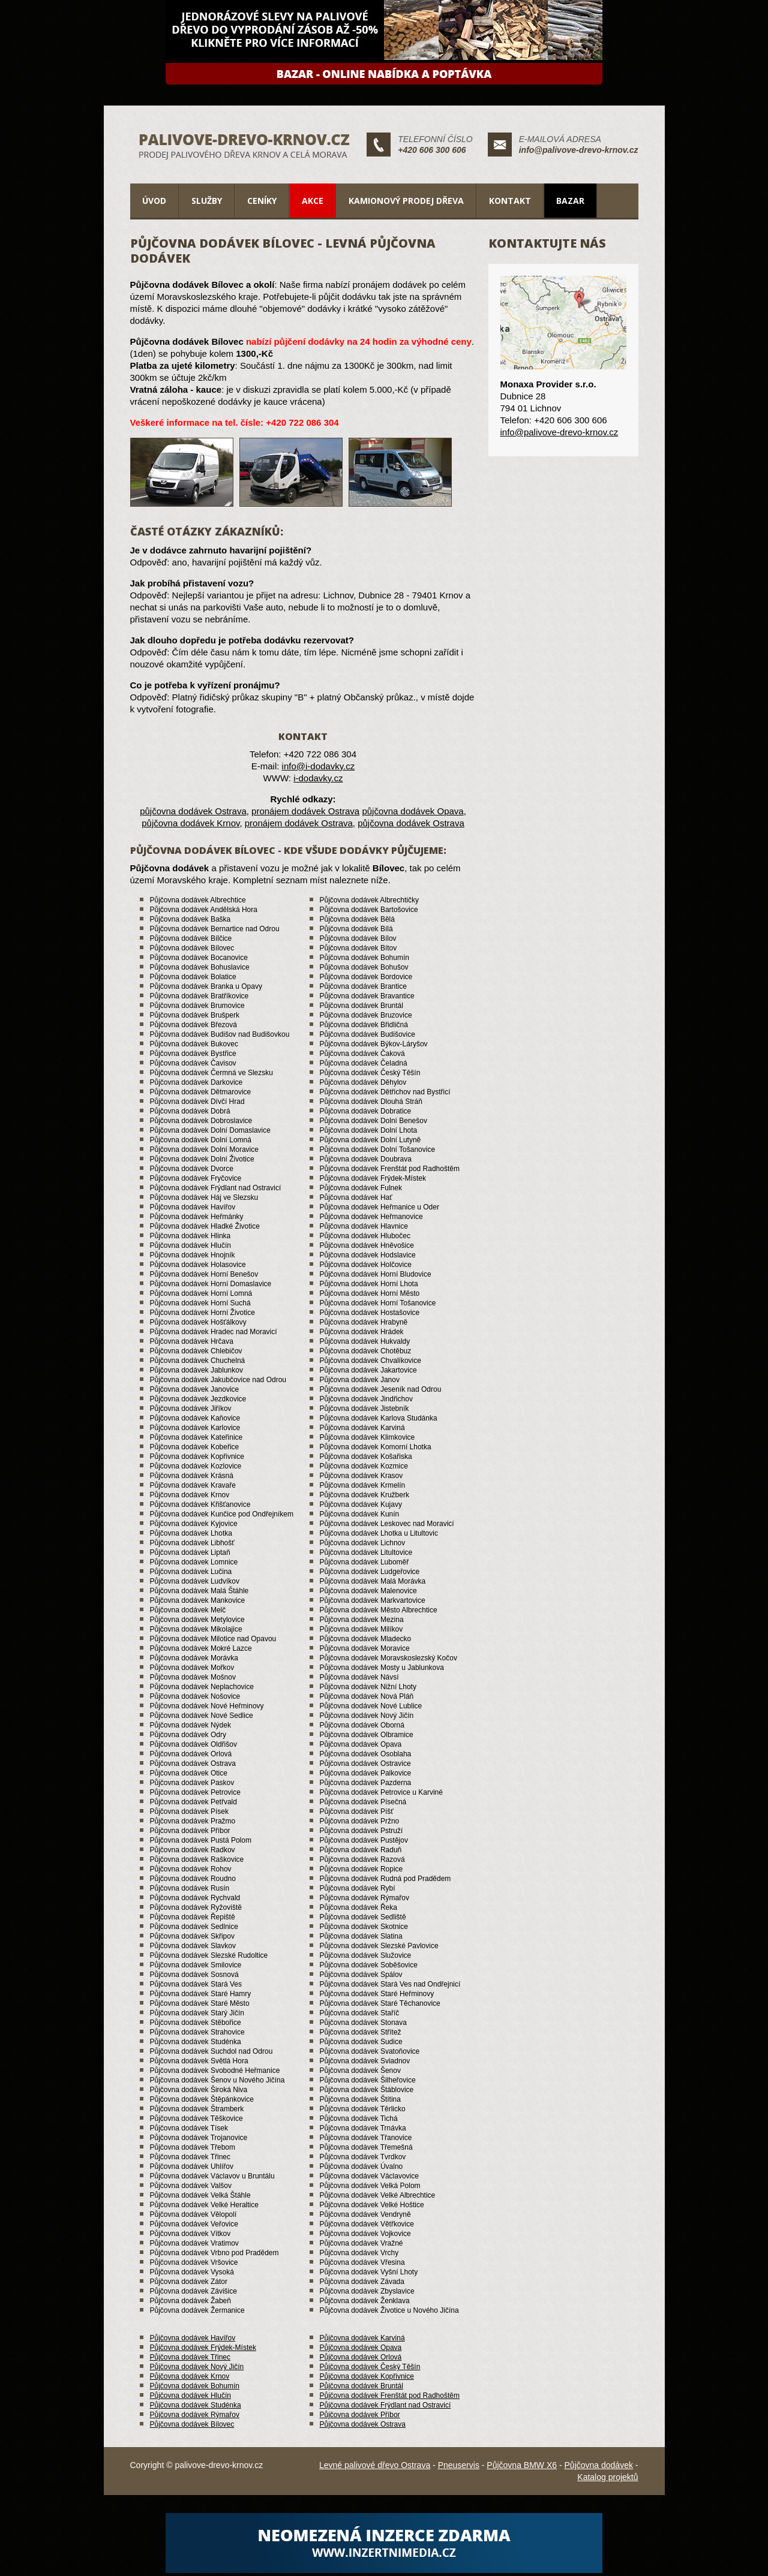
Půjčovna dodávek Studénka (195, 2405)
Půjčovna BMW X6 (522, 2465)
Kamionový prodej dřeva (406, 200)
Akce (312, 200)
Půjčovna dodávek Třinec (190, 2357)
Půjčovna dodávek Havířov (193, 2338)
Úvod (154, 200)
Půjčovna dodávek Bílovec (192, 2424)
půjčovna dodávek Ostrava (193, 811)
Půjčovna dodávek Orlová (361, 2357)
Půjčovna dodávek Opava (361, 2347)
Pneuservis (458, 2465)
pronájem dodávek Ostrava (305, 811)
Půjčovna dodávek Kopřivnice (367, 2376)
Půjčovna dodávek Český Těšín (370, 2367)
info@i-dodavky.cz (318, 766)
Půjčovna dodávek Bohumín (194, 2386)
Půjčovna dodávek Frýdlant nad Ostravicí (385, 2405)
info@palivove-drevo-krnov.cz (578, 150)
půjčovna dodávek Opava (412, 811)
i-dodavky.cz (318, 778)
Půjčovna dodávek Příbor (360, 2415)
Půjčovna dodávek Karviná (362, 2338)
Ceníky (262, 200)
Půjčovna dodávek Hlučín (190, 2395)
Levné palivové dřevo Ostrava (374, 2465)
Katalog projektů (607, 2477)
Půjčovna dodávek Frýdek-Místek (203, 2347)
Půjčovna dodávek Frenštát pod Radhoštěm (390, 2395)
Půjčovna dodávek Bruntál (361, 2386)
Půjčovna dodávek (599, 2465)
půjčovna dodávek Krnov (190, 823)
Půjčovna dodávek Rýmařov (194, 2415)
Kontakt (510, 200)
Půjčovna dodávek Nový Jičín (197, 2367)
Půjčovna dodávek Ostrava (363, 2424)
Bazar (570, 200)
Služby (206, 200)
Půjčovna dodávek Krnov (190, 2376)
